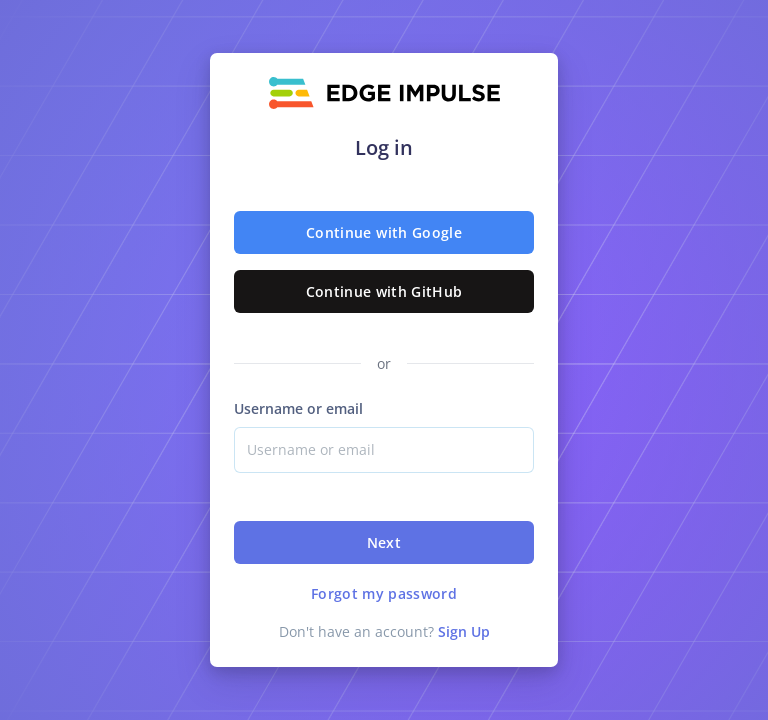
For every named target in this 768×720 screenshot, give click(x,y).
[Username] (384, 450)
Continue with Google (384, 232)
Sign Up (464, 631)
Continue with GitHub (384, 291)
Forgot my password (384, 593)
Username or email (298, 408)
